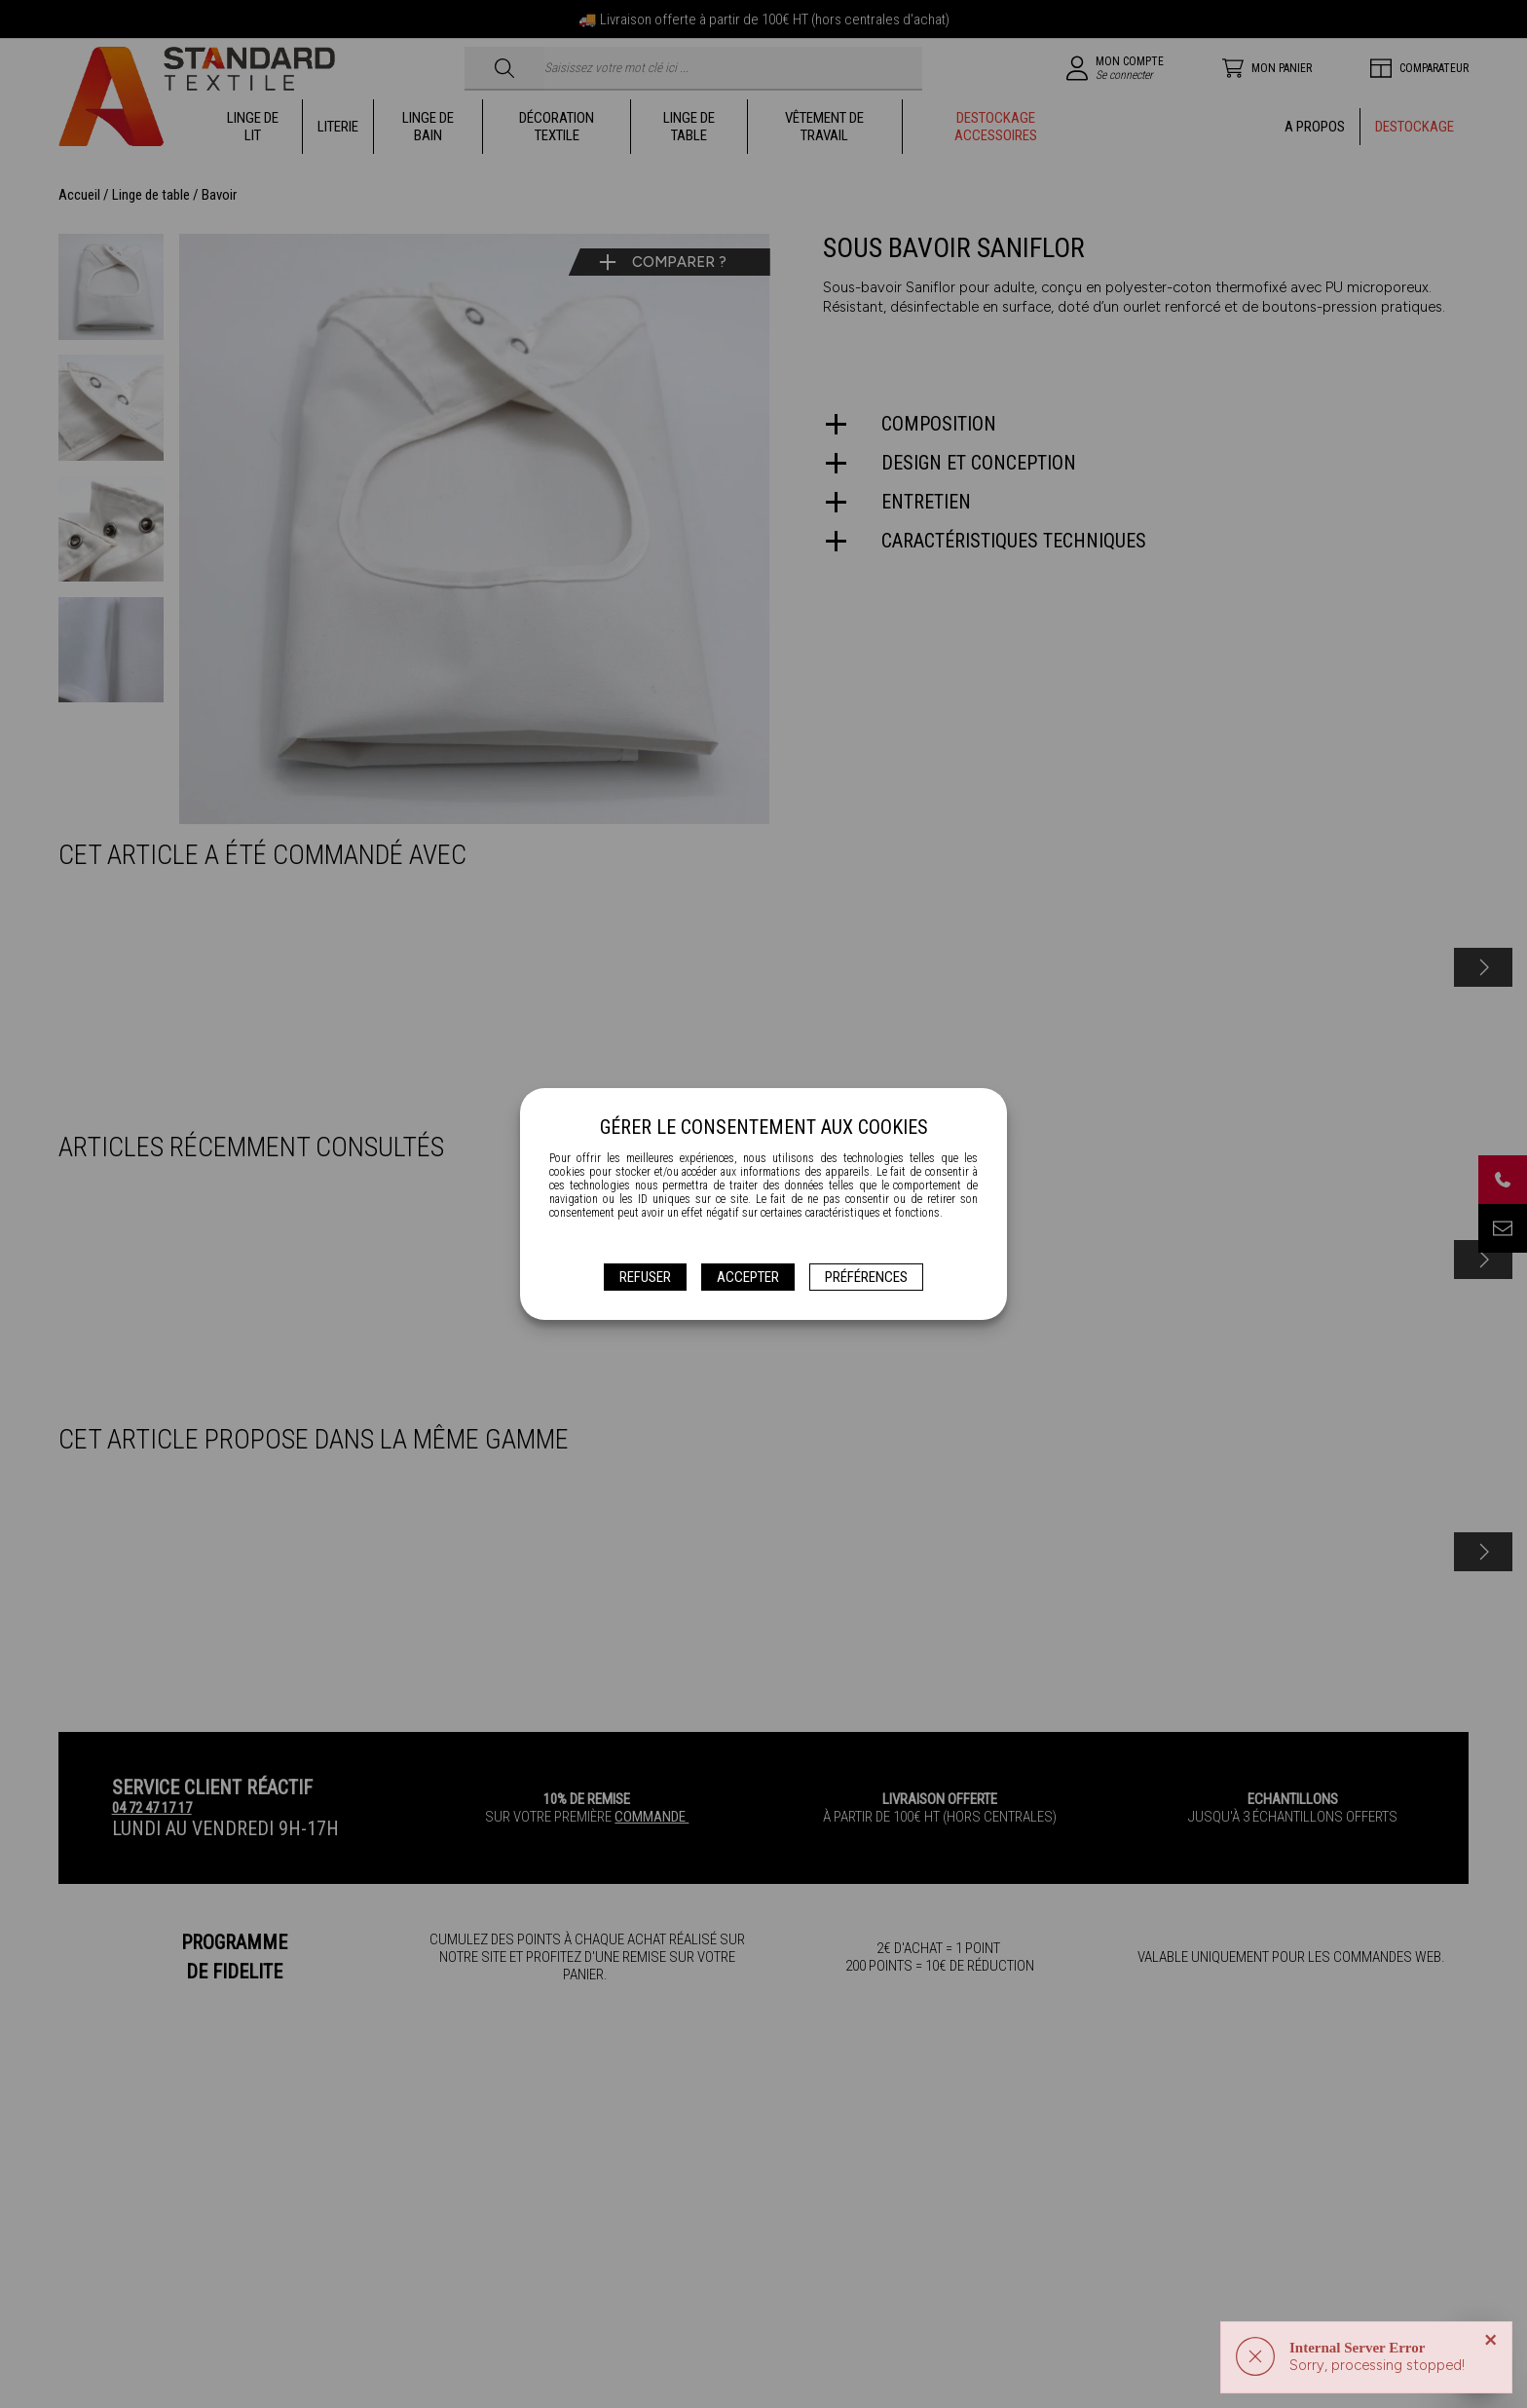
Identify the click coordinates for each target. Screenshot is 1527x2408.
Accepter (748, 1277)
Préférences (866, 1277)
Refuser (645, 1277)
